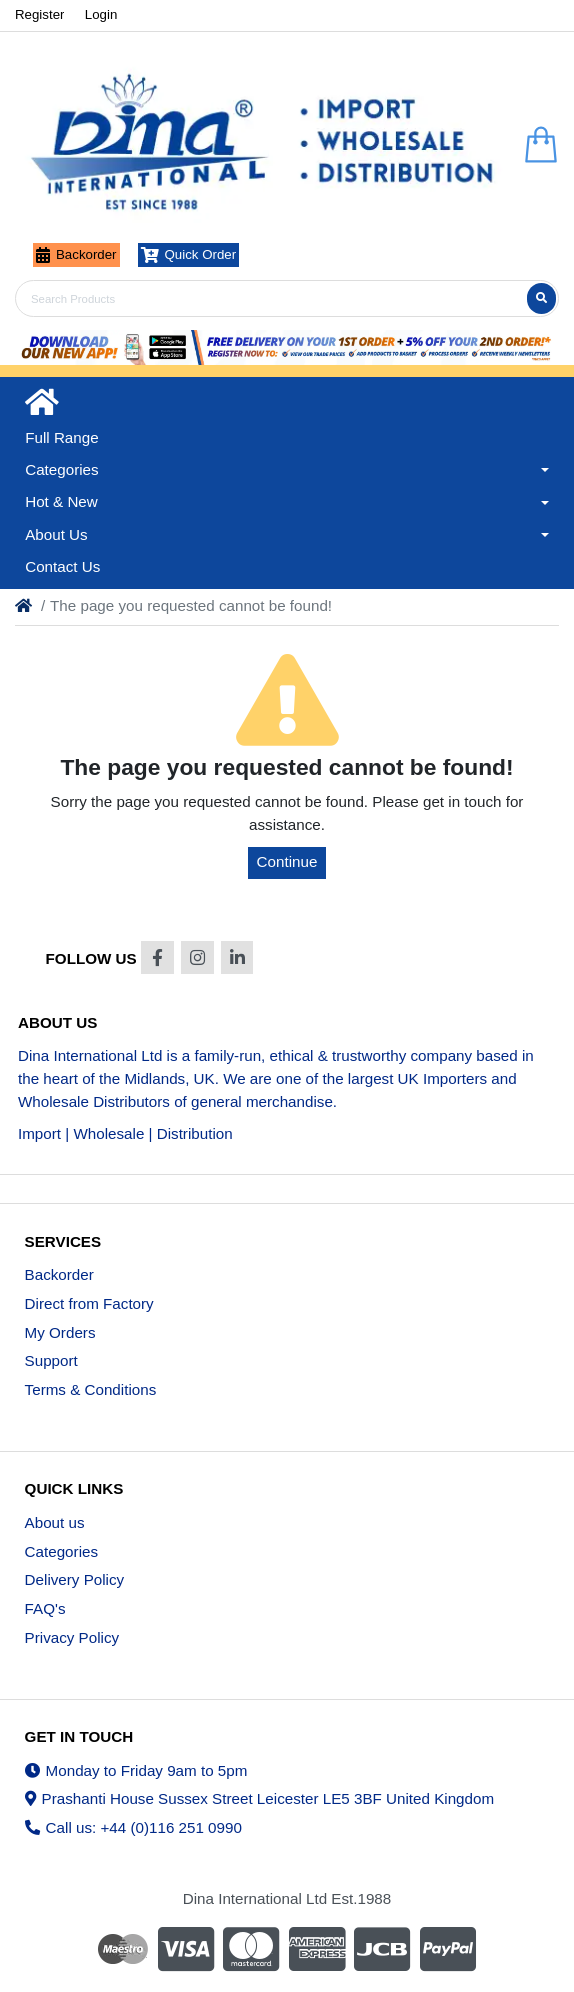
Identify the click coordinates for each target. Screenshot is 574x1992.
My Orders (60, 1332)
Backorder (76, 255)
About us (55, 1522)
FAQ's (45, 1608)
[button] (287, 470)
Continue (287, 861)
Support (51, 1360)
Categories (61, 1551)
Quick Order (189, 255)
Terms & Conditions (91, 1389)
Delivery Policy (75, 1579)
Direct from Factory (89, 1303)
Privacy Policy (72, 1637)
